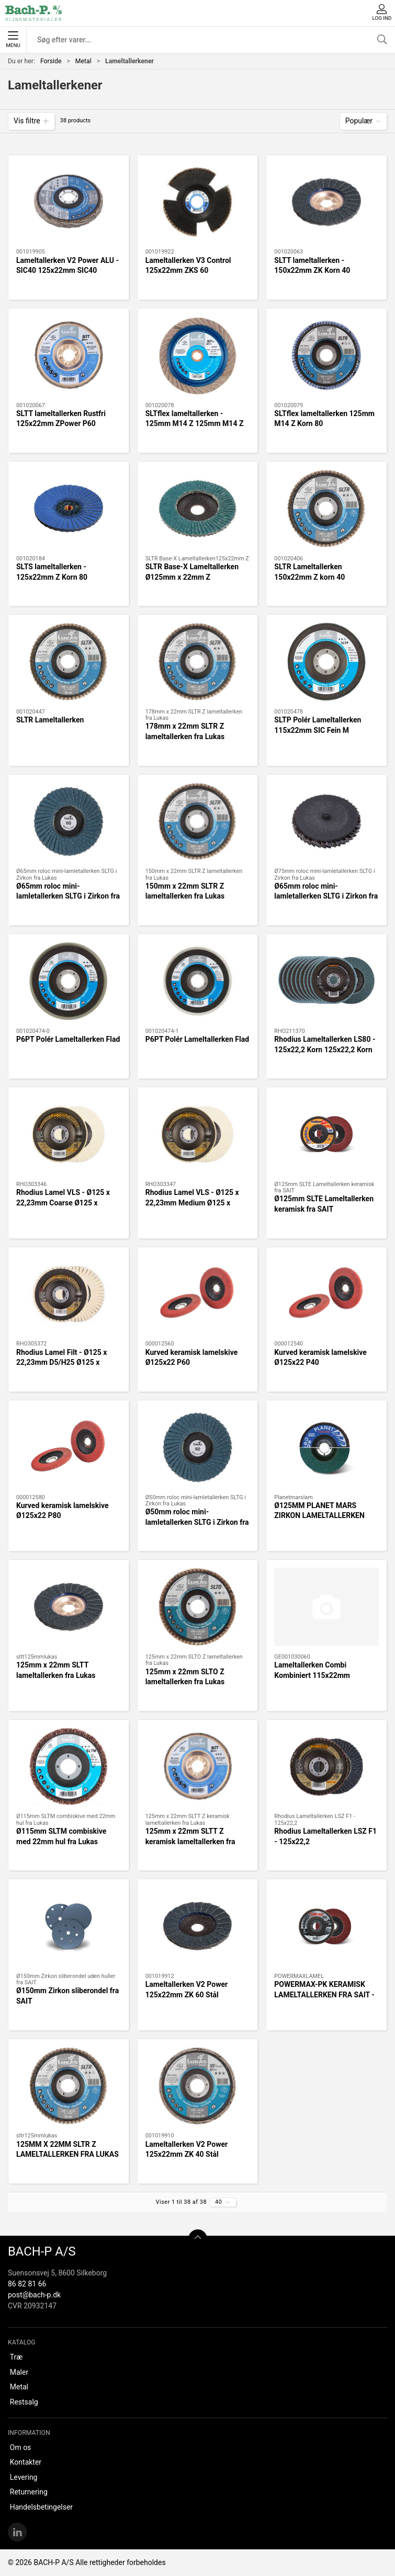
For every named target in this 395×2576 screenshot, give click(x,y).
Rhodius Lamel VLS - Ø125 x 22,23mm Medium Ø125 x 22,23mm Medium (192, 1202)
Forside (51, 61)
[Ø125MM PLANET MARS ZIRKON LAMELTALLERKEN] (326, 1447)
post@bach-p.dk (34, 2295)
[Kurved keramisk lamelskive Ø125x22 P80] (68, 1447)
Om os (20, 2447)
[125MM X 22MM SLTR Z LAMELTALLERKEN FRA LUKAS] (68, 2086)
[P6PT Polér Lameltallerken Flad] (68, 981)
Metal (83, 61)
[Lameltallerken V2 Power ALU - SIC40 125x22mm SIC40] (68, 202)
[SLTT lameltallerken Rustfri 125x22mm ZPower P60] (68, 355)
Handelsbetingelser (41, 2507)
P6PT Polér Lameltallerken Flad (68, 1039)
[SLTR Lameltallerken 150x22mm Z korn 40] (326, 508)
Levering (24, 2477)
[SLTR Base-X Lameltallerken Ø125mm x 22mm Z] (197, 508)
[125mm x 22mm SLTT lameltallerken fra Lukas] (68, 1607)
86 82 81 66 (27, 2284)
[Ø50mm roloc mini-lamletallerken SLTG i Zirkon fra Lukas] (197, 1447)
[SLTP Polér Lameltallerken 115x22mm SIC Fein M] (326, 662)
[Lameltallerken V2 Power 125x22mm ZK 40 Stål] (197, 2086)
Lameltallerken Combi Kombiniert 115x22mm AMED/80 (312, 1675)
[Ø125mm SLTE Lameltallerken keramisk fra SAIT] (326, 1134)
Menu (13, 39)
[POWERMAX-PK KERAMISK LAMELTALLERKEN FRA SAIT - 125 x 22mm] (326, 1926)
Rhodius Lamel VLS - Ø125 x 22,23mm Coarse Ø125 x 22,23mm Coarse (63, 1202)
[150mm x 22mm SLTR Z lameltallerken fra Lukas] (197, 822)
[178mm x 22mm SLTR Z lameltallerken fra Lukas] (197, 662)
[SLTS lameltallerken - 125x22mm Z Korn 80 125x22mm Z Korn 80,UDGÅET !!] (68, 508)
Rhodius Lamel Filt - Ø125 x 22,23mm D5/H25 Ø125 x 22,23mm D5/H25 (61, 1362)
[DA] (33, 13)
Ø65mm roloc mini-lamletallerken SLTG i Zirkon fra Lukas (68, 896)
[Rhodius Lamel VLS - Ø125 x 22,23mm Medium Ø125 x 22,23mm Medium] (197, 1134)
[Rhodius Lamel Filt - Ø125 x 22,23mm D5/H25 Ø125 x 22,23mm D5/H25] (68, 1294)
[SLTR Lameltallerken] (68, 662)
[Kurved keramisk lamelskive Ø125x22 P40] (326, 1294)
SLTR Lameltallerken (50, 720)
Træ (16, 2357)
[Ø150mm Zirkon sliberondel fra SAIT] (68, 1926)
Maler (19, 2372)
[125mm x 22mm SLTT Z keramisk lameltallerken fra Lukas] (197, 1767)
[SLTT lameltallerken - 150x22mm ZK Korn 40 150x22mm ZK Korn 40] (326, 202)
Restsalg (24, 2402)
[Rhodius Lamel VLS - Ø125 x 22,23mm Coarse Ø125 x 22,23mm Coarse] (68, 1134)
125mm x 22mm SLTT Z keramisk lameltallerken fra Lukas (190, 1841)
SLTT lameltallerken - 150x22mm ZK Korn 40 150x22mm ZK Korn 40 (312, 270)
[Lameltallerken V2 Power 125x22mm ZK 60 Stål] (197, 1926)
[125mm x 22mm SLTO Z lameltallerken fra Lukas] (197, 1607)
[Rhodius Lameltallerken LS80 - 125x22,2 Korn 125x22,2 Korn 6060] (326, 981)
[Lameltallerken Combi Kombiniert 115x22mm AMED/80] (326, 1607)
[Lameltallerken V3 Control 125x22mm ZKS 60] (197, 202)
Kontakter (25, 2462)
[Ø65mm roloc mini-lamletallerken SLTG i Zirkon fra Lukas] (68, 822)
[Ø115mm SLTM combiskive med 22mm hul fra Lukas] (68, 1767)
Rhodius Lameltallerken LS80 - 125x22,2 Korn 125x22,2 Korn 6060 (324, 1049)
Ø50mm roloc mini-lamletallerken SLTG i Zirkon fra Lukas (197, 1522)
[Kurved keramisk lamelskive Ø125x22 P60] (197, 1294)
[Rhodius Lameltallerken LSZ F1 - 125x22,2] (326, 1767)
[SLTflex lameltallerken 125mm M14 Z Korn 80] (326, 355)
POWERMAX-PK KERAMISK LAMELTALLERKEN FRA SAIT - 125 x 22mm (324, 1994)
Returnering (29, 2492)
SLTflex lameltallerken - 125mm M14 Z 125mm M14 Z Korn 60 (194, 423)
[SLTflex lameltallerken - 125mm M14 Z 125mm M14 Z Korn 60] (197, 355)
